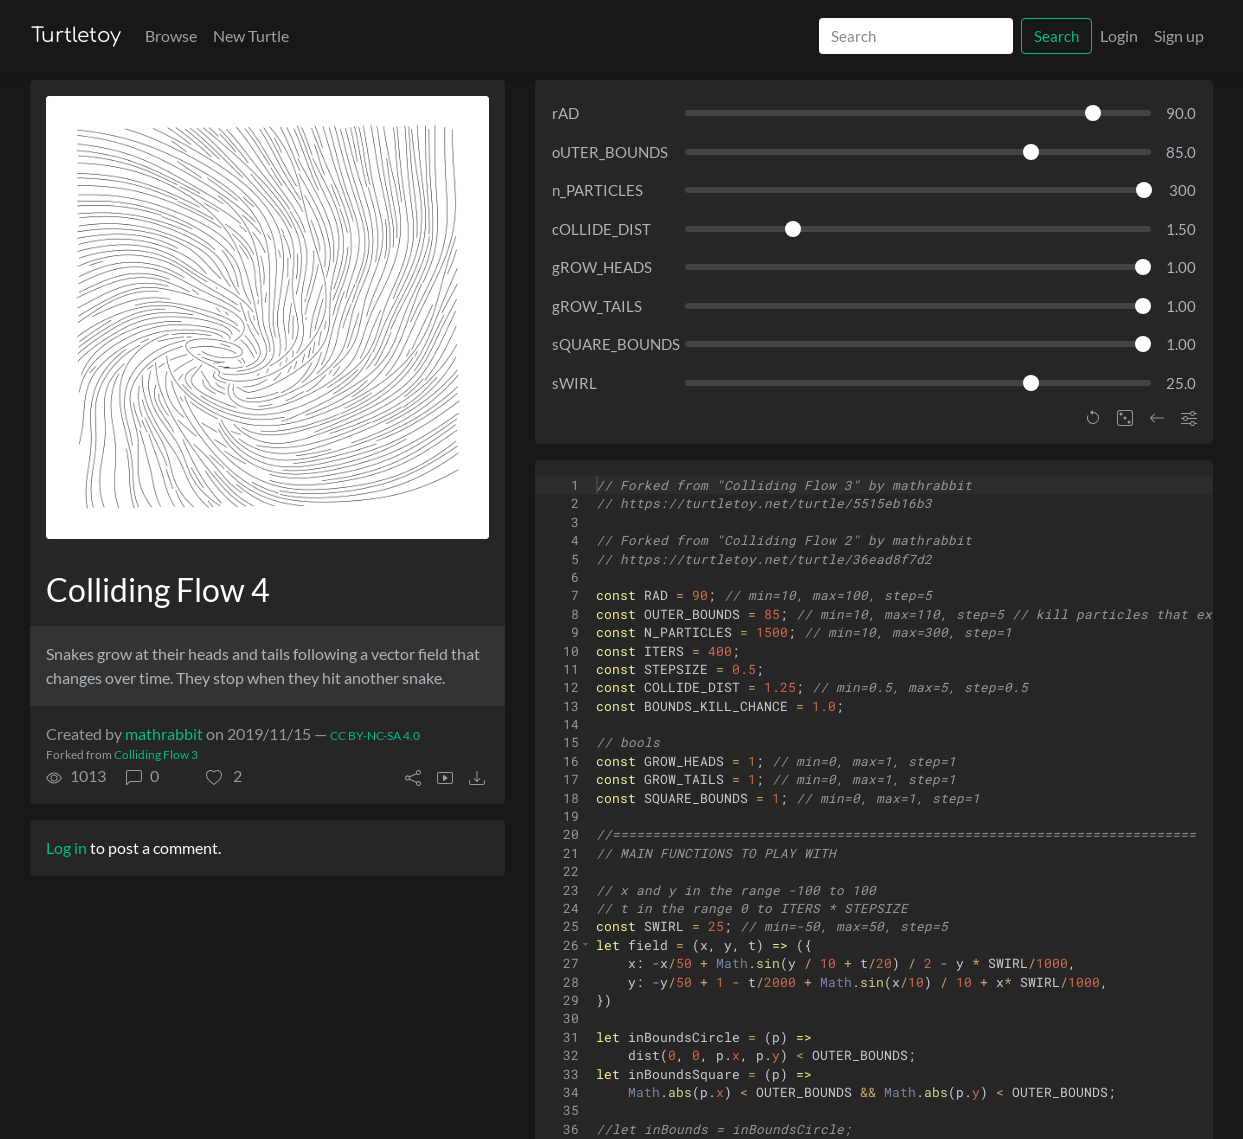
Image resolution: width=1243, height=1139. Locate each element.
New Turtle (251, 35)
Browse (171, 35)
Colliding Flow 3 (156, 754)
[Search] (916, 36)
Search (1056, 36)
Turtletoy (76, 35)
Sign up (1179, 35)
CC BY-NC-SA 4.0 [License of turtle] (375, 735)
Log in (66, 847)
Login (1119, 35)
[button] (224, 776)
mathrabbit (164, 733)
